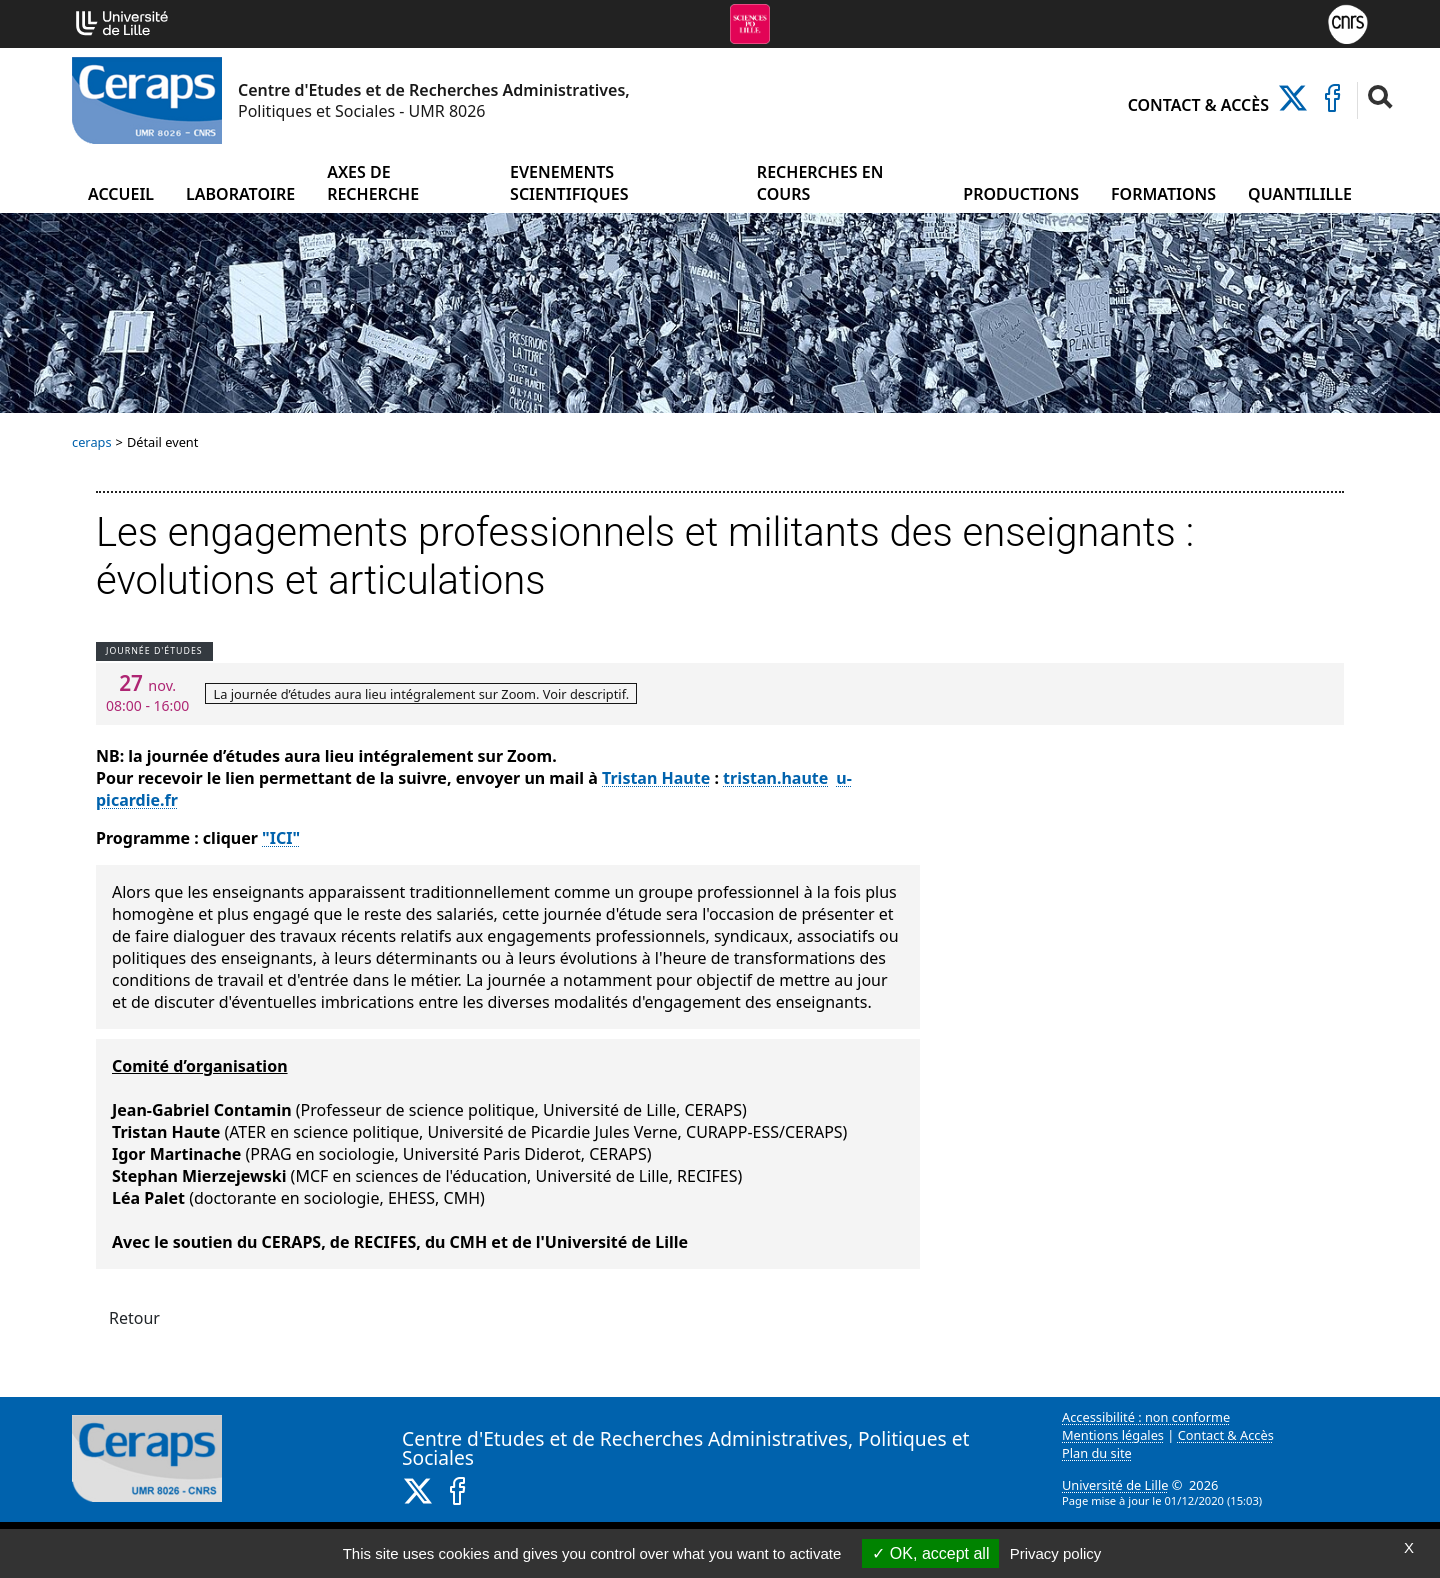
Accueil (121, 194)
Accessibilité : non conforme (1146, 1417)
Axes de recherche (373, 183)
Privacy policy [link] (1056, 1553)
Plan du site (1097, 1453)
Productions (1021, 194)
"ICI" (281, 838)
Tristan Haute (656, 778)
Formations (1163, 194)
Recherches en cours (820, 183)
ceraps (92, 442)
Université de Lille (1115, 1485)
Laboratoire (240, 194)
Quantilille (1300, 194)
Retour (134, 1318)
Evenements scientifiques (569, 183)
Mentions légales (1113, 1435)
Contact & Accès (1198, 105)
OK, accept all (930, 1553)
